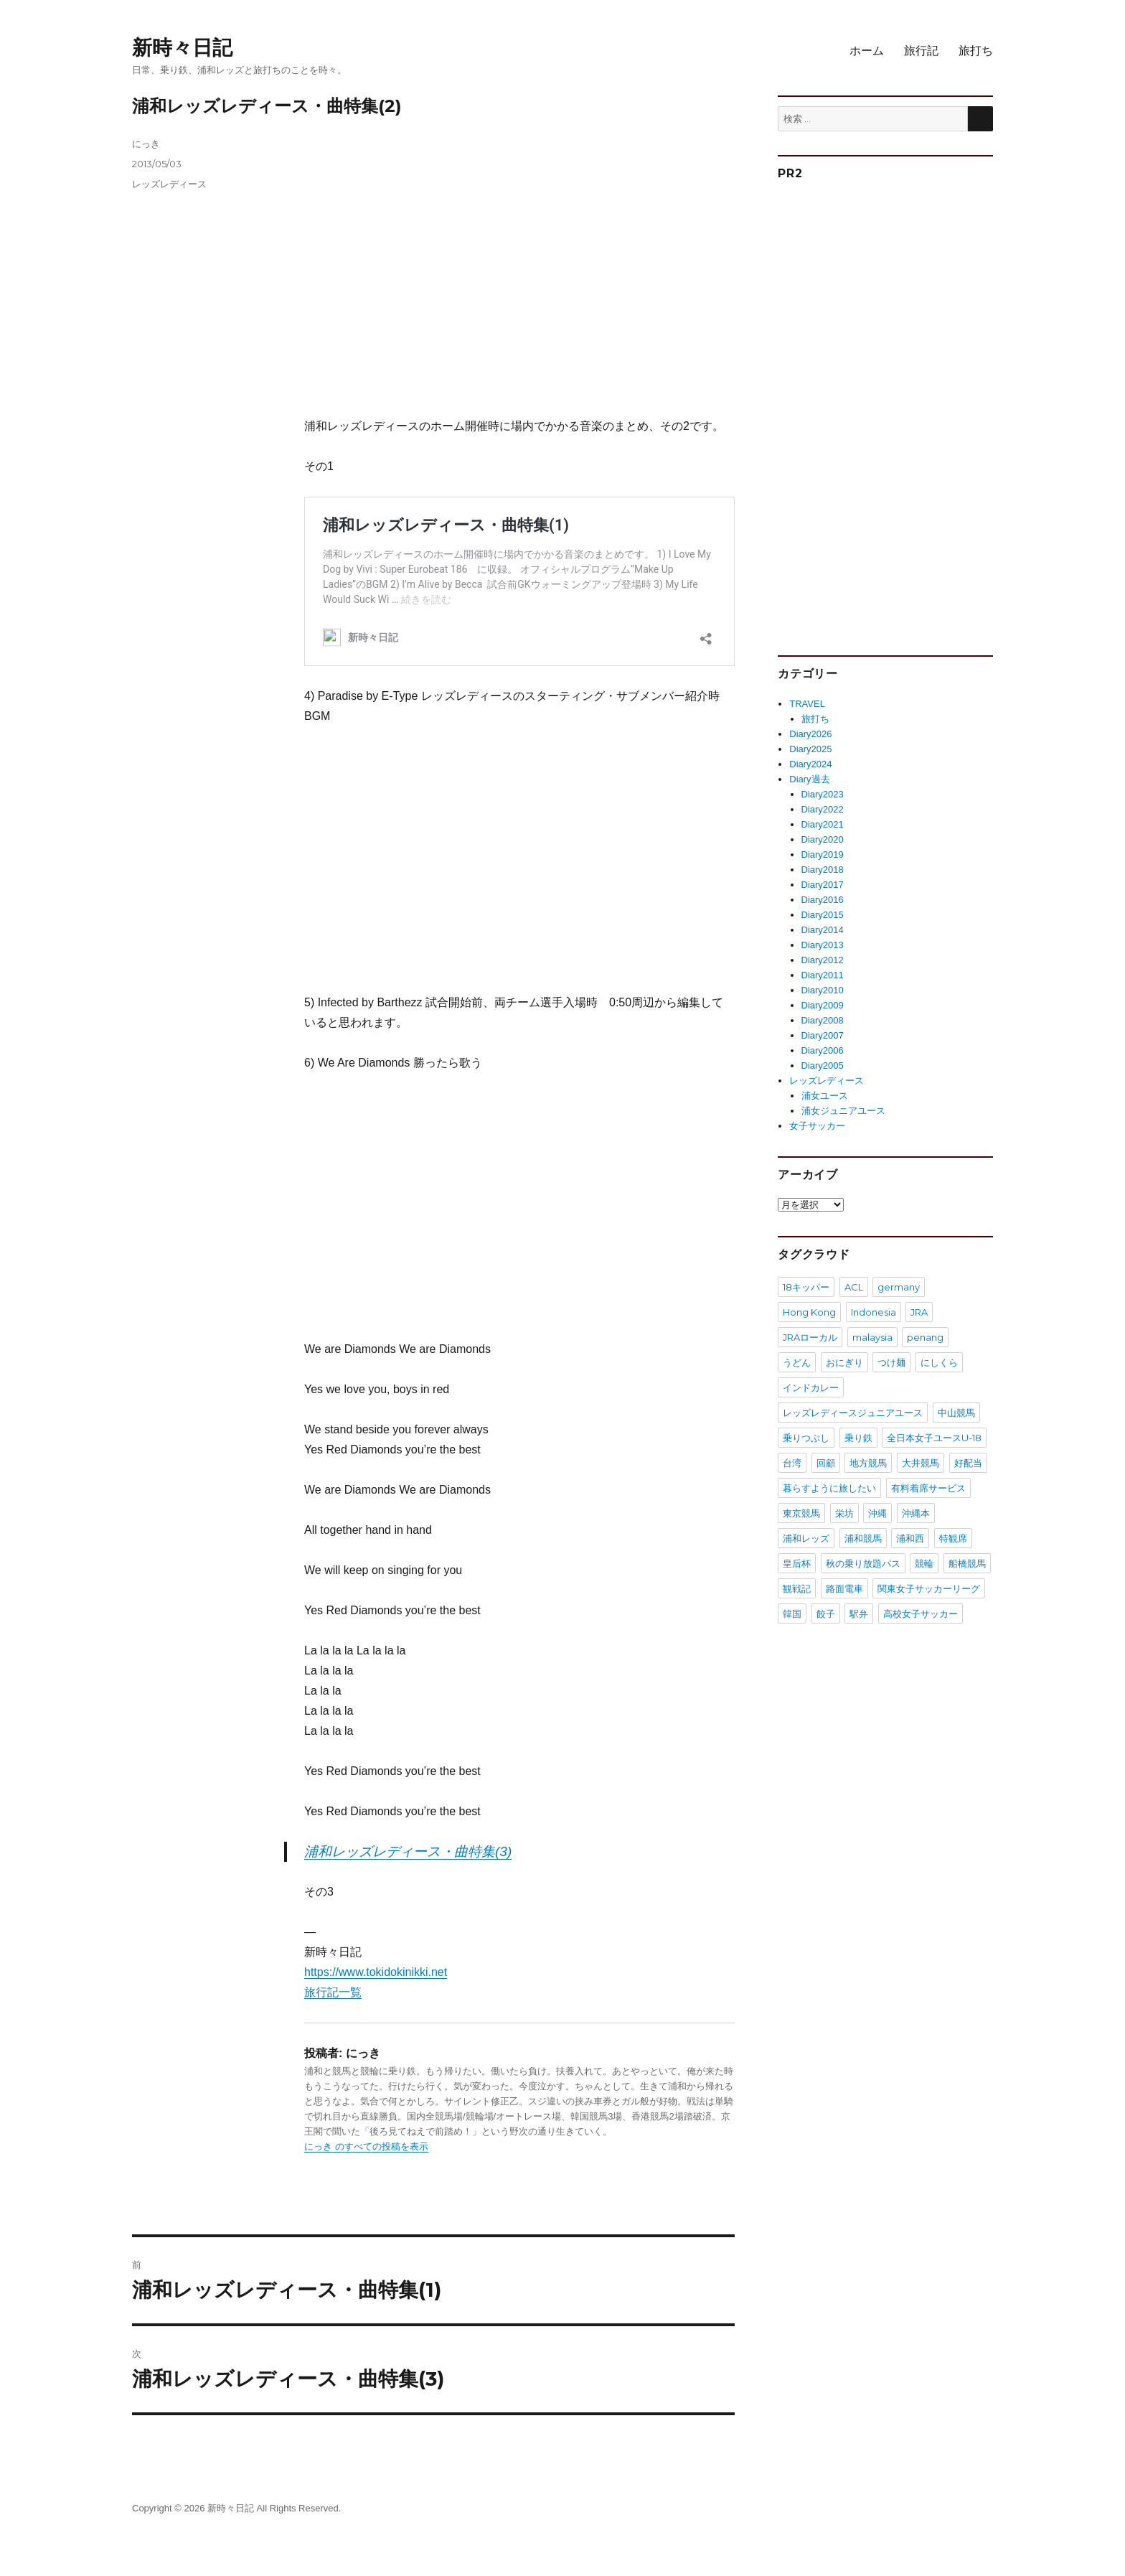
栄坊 (844, 1513)
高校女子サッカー (920, 1613)
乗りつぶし (806, 1437)
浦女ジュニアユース (843, 1110)
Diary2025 (810, 749)
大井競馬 (920, 1463)
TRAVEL (807, 703)
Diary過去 (809, 779)
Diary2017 (822, 884)
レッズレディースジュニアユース (853, 1412)
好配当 (968, 1463)
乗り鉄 (858, 1437)
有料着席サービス (928, 1488)
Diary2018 (822, 869)
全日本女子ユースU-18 (934, 1437)
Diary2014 (822, 929)
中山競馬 (956, 1412)
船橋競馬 (967, 1563)
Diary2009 (822, 1005)
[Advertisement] (522, 277)
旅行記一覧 (333, 1992)
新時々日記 (182, 47)
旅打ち (976, 50)
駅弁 (858, 1613)
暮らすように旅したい (829, 1488)
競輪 (924, 1563)
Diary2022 (822, 809)
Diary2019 (822, 854)
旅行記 (921, 50)
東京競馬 (801, 1513)
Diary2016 (822, 899)
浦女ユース (824, 1095)
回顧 (825, 1463)
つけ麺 (891, 1362)
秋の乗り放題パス (863, 1563)
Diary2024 (810, 764)
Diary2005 (822, 1065)
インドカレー (811, 1387)
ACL (853, 1287)
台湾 (792, 1463)
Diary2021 (822, 824)
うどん (797, 1362)
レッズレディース (169, 183)
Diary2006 (822, 1050)
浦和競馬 (863, 1538)
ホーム (866, 50)
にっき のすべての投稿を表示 (366, 2146)
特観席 (953, 1538)
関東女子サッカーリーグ (928, 1588)
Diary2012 (822, 960)
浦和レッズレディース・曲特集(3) (408, 1851)
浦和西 (910, 1538)
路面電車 (844, 1588)
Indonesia (873, 1312)
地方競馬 (868, 1463)
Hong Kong (809, 1312)
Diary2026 (810, 734)
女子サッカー (817, 1125)
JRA (919, 1312)
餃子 (825, 1613)
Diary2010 (822, 990)
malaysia (872, 1337)
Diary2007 (822, 1035)
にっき (146, 143)
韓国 (792, 1613)
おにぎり (844, 1362)
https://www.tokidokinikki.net (375, 1972)
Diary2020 (822, 839)
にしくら (939, 1362)
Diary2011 (822, 975)
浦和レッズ (806, 1538)
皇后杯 (797, 1563)
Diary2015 (822, 914)
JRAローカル (810, 1337)
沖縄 (877, 1513)
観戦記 (797, 1588)
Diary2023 (822, 794)
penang (925, 1337)
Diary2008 (822, 1020)
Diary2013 (822, 945)
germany (898, 1287)
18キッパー (806, 1287)
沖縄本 (916, 1513)
